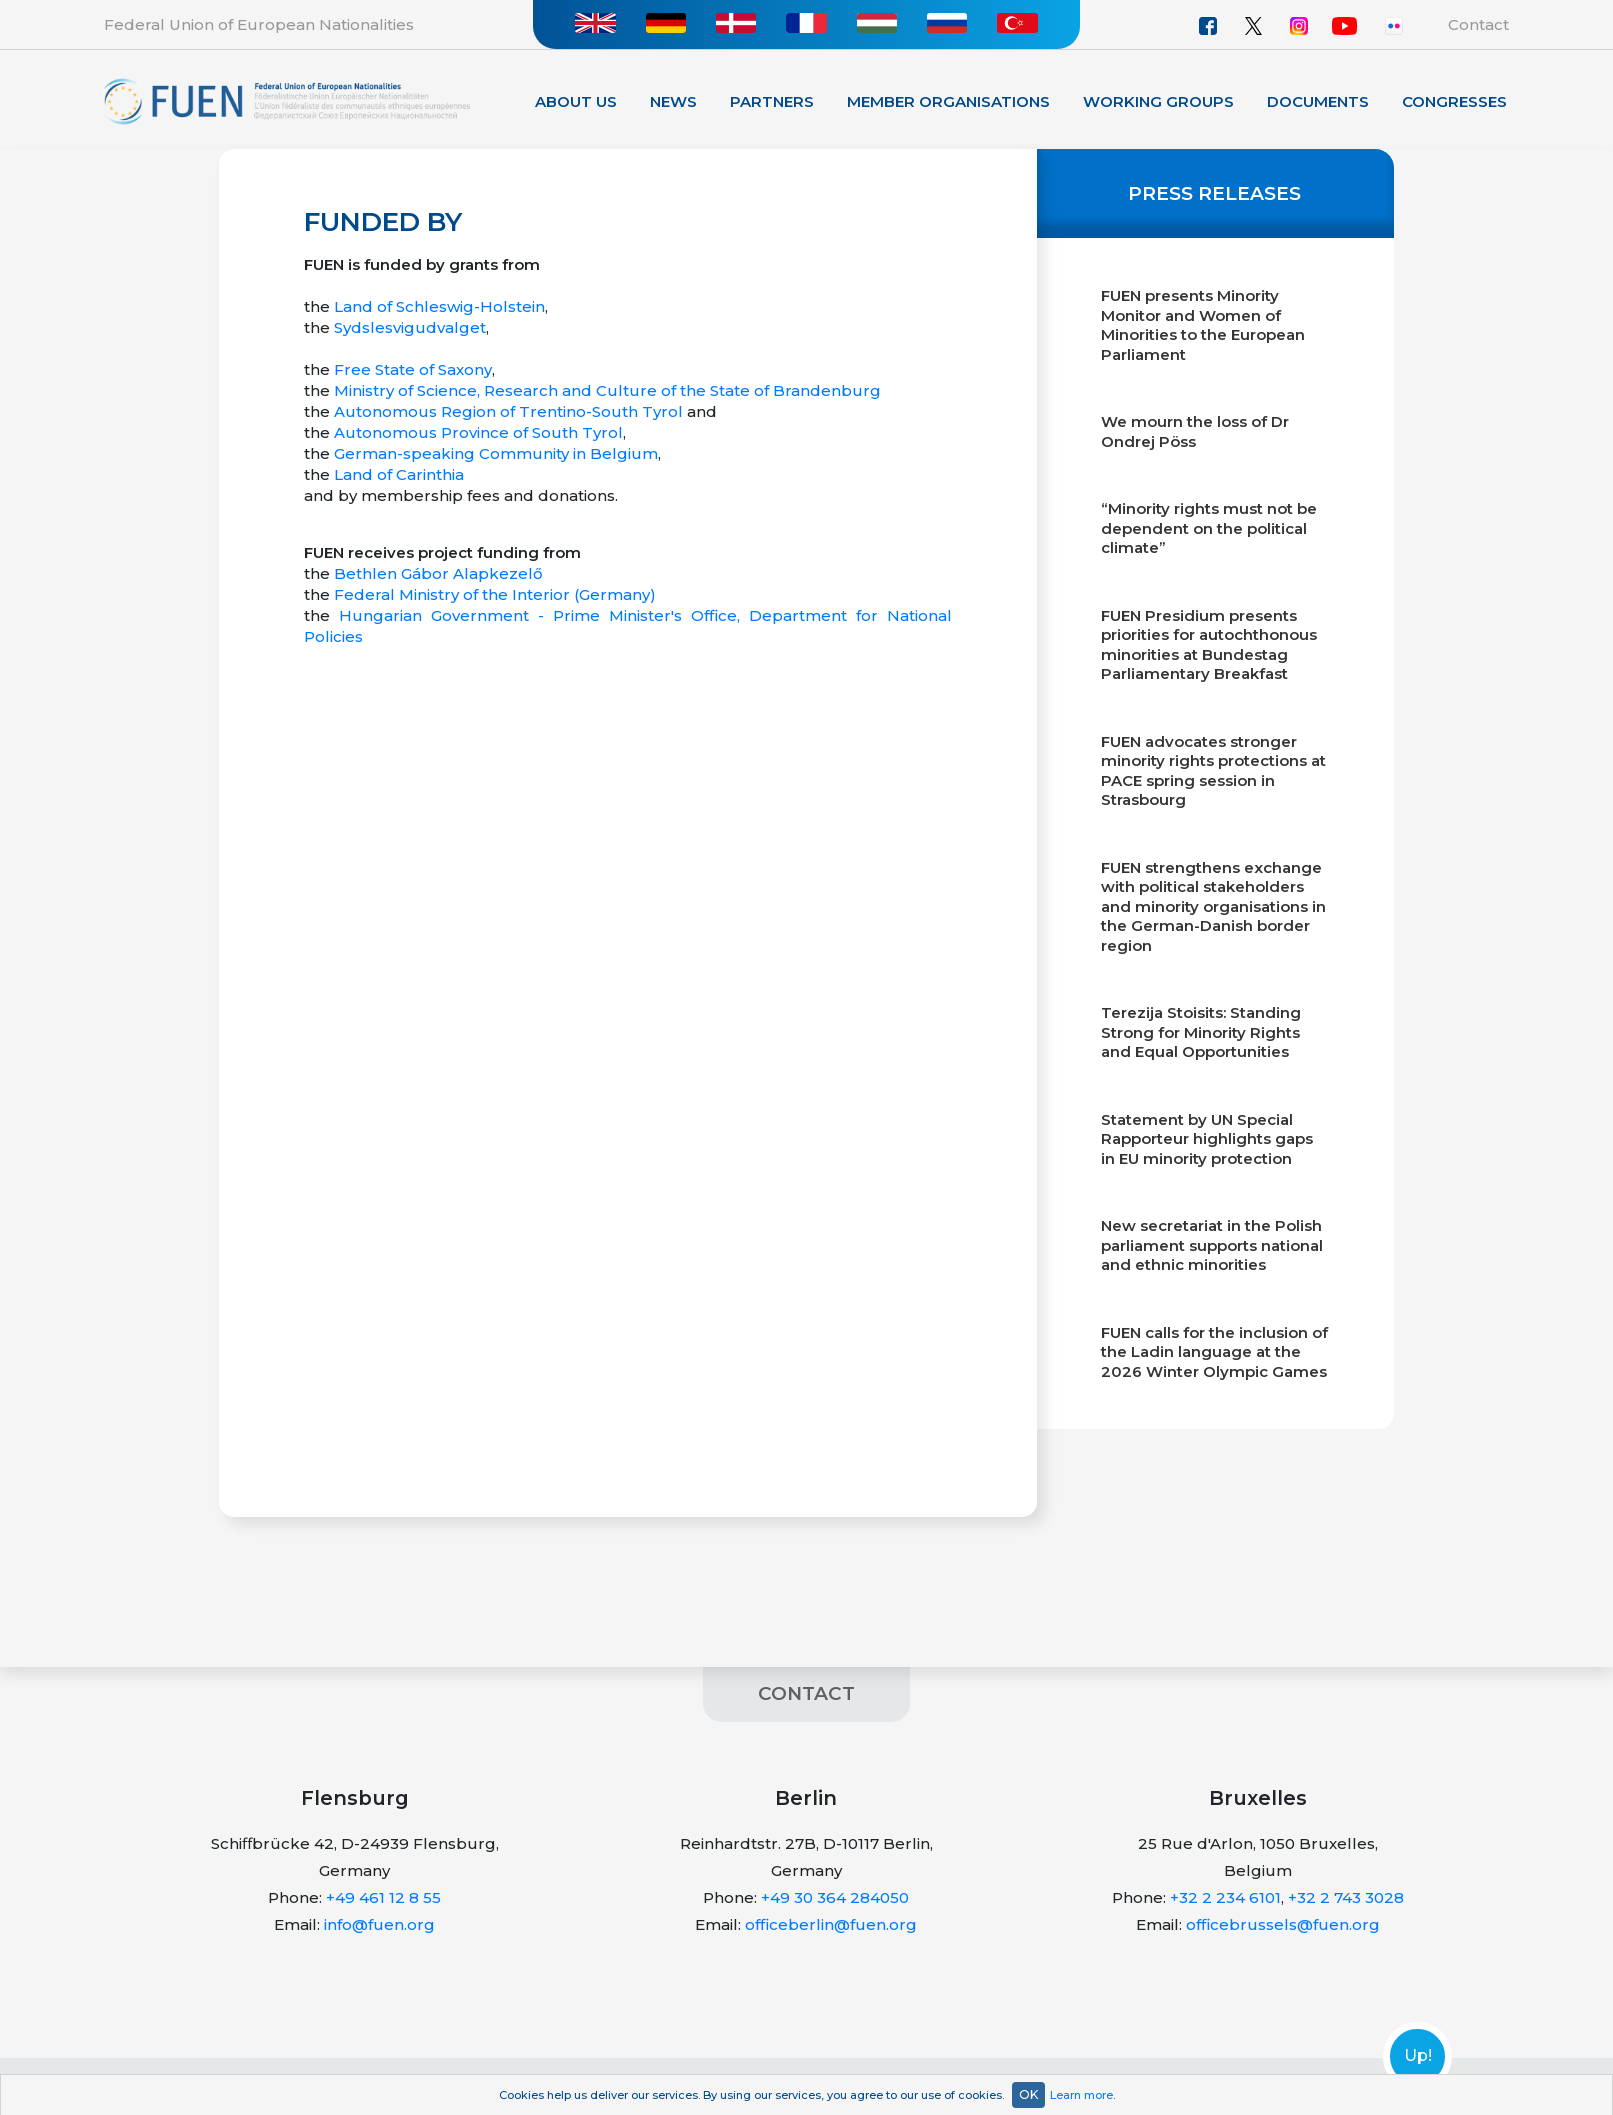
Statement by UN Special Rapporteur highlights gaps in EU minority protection (1207, 1139)
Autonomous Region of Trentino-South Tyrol (508, 411)
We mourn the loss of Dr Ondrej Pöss (1195, 431)
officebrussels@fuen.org (1283, 1924)
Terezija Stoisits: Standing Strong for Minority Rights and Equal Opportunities (1201, 1032)
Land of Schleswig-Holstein (439, 306)
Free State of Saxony (413, 369)
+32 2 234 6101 (1225, 1897)
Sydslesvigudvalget (410, 327)
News (673, 101)
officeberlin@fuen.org (831, 1924)
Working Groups (1158, 101)
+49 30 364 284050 (835, 1897)
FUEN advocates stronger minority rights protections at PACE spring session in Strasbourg (1213, 771)
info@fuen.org (379, 1924)
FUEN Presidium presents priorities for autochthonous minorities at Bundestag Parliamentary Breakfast (1209, 645)
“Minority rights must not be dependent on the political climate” (1209, 528)
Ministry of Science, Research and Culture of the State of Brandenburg (607, 390)
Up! (1418, 2056)
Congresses (1454, 101)
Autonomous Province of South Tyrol (478, 432)
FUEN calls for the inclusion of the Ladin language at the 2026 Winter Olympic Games (1214, 1352)
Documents (1318, 101)
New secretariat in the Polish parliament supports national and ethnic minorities (1212, 1245)
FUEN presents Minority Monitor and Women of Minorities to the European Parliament (1203, 325)
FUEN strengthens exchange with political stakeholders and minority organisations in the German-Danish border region (1213, 906)
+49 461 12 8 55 (383, 1897)
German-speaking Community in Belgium (496, 453)
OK (1028, 2094)
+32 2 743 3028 (1346, 1897)
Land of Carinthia (399, 474)
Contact (1478, 24)
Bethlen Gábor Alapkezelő (438, 573)
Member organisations (948, 101)
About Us (576, 101)
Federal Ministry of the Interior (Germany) (495, 594)
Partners (772, 101)
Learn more (1081, 2095)
